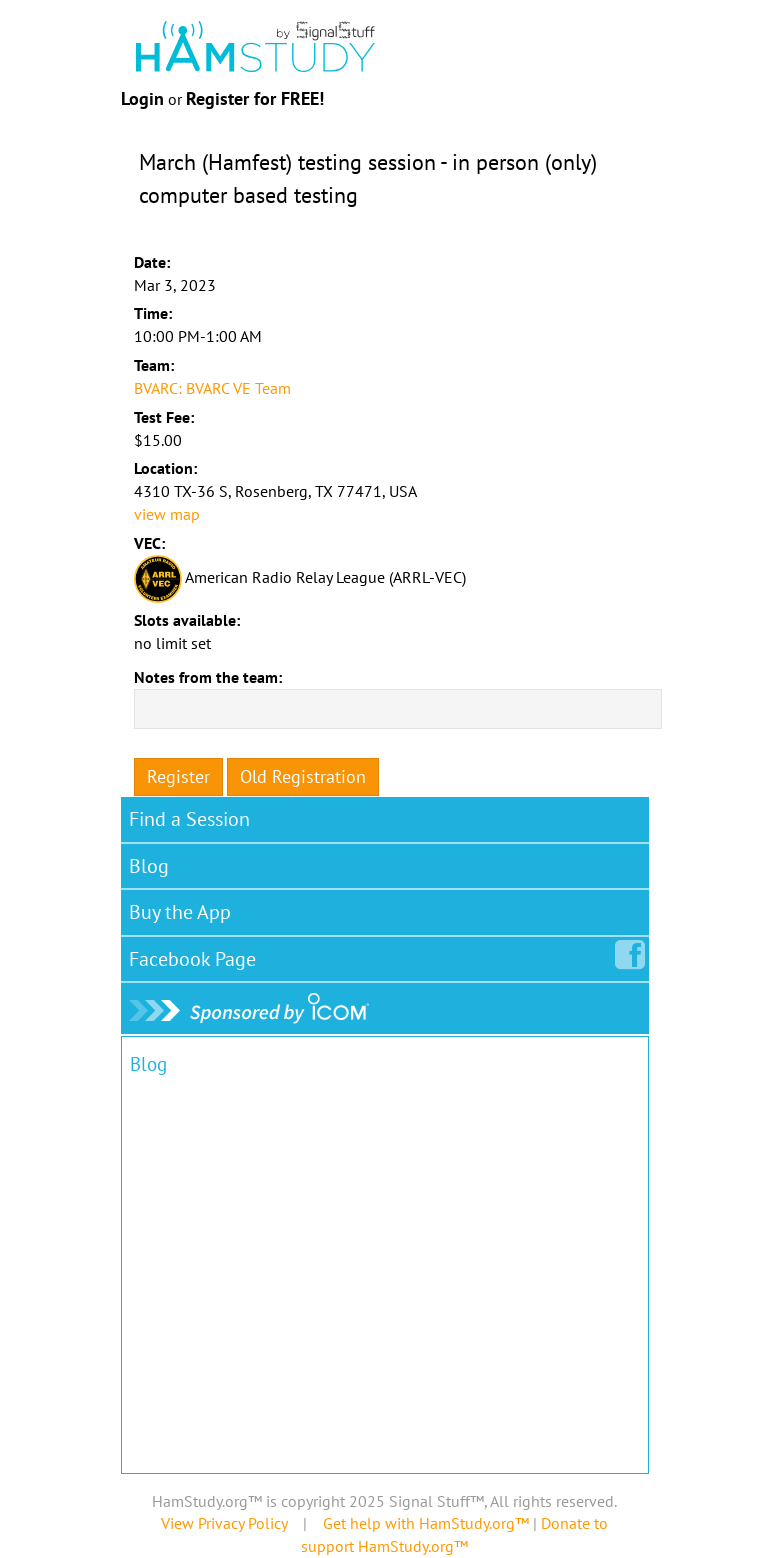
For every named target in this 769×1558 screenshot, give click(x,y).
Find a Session (189, 819)
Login (142, 98)
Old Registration (303, 776)
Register (178, 776)
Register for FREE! (255, 98)
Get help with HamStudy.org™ (426, 1523)
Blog (149, 866)
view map (167, 514)
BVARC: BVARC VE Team (212, 388)
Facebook (196, 955)
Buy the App (180, 912)
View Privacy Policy (224, 1523)
